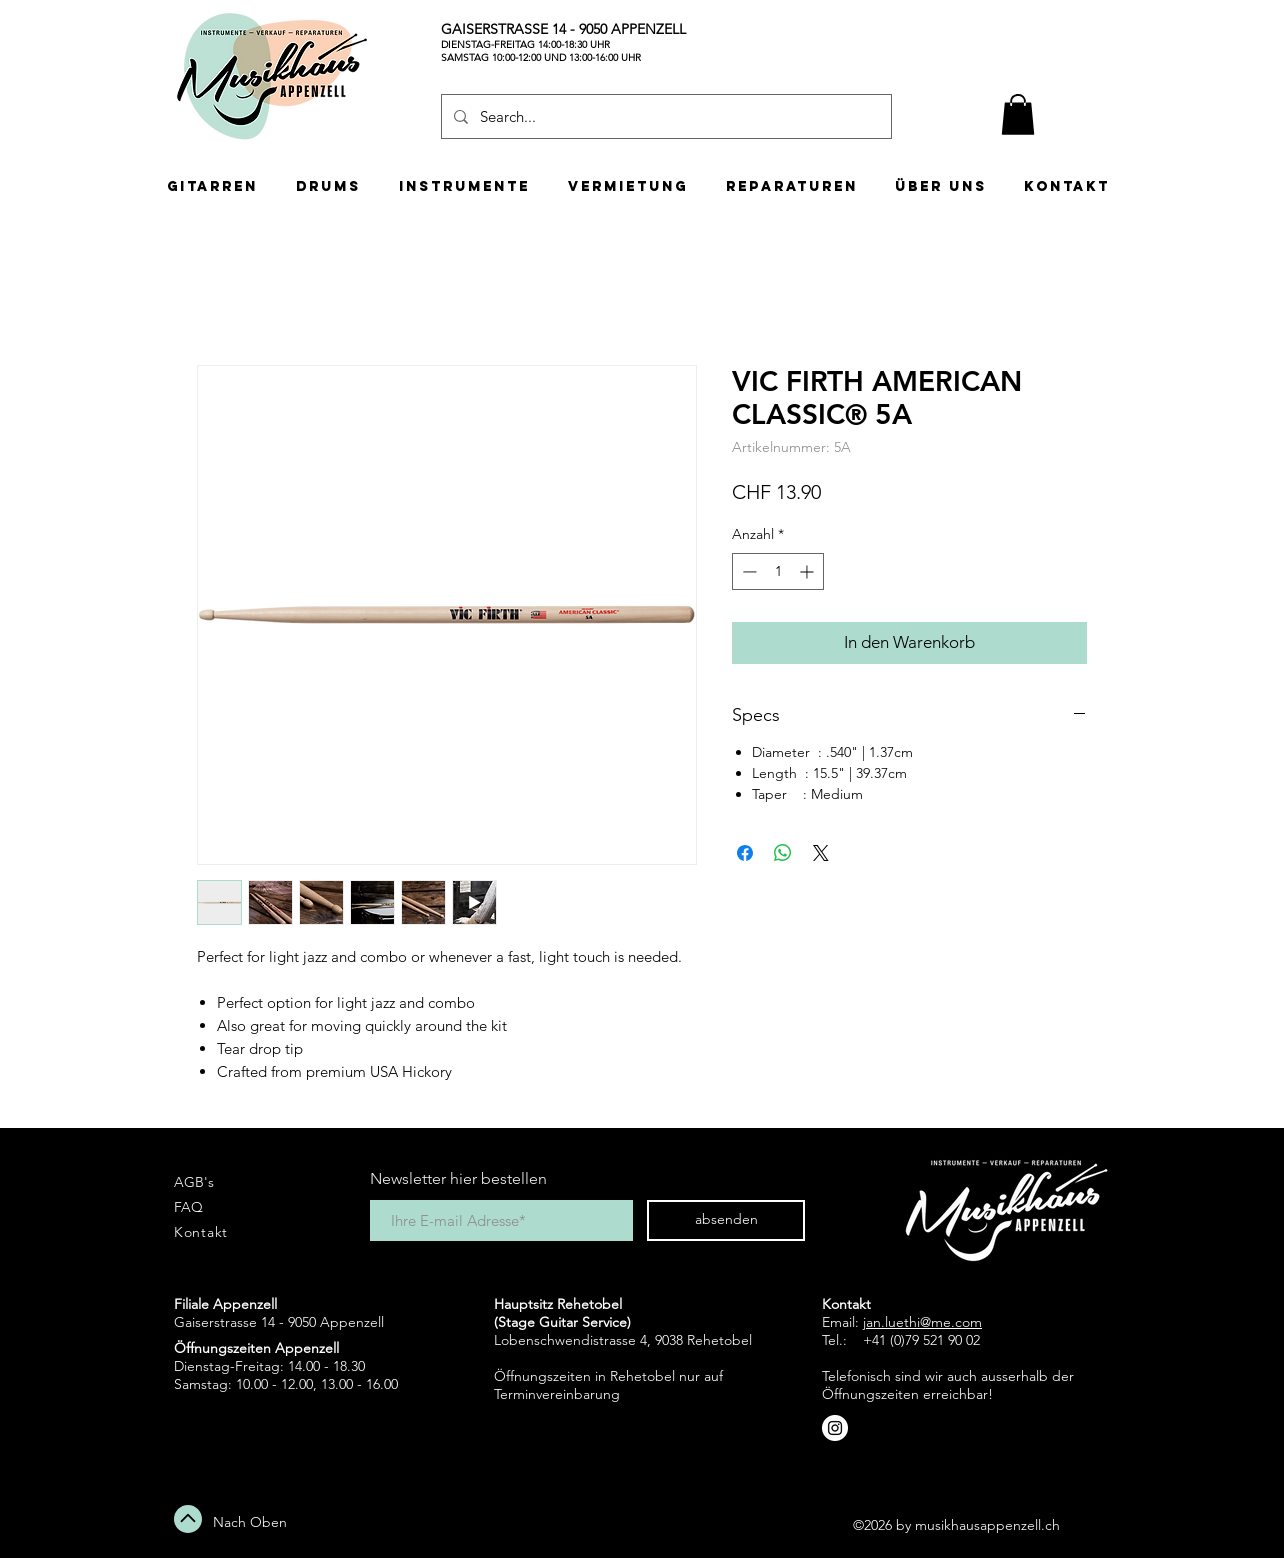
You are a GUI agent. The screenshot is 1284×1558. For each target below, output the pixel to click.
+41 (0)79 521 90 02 (921, 1340)
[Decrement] (747, 571)
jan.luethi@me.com (922, 1322)
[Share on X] (821, 853)
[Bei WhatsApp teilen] (783, 853)
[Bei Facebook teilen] (745, 853)
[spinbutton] (778, 571)
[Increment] (808, 571)
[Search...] (664, 116)
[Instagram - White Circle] (835, 1428)
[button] (1018, 114)
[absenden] (726, 1220)
